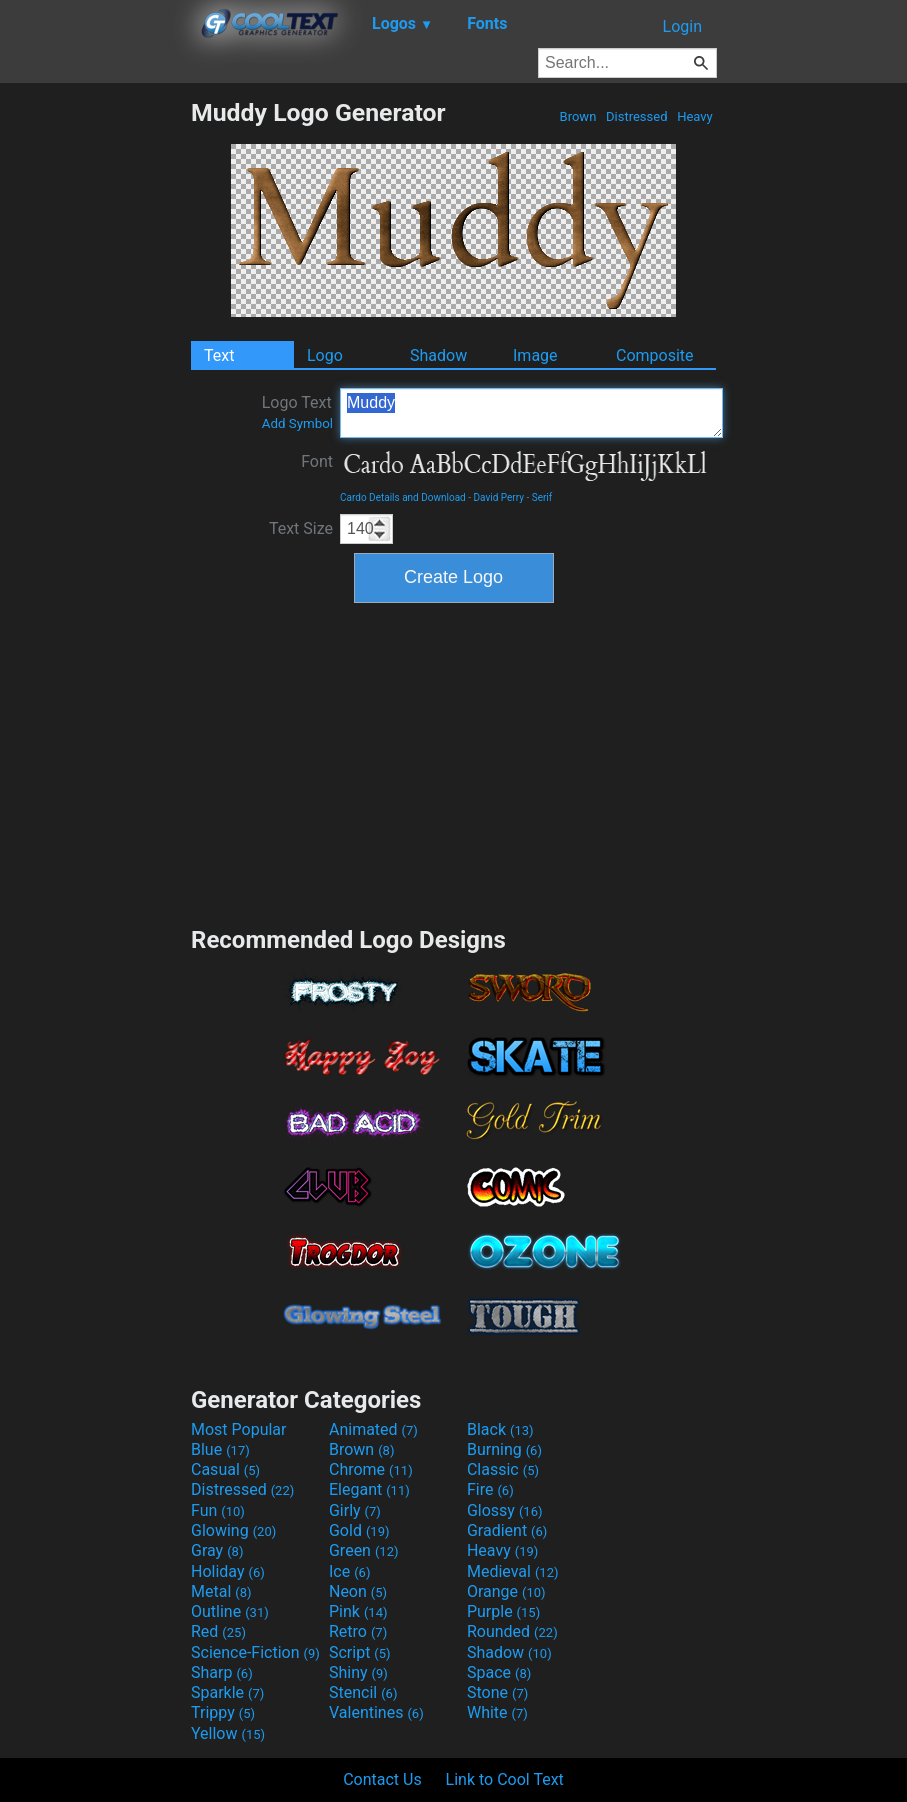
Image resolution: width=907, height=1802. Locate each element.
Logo (325, 355)
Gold (359, 1530)
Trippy (223, 1712)
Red (218, 1631)
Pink (358, 1611)
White (497, 1712)
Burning (504, 1449)
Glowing (233, 1530)
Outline (230, 1611)
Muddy (531, 413)
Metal (221, 1591)
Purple (503, 1611)
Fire (490, 1489)
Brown (577, 116)
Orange (506, 1591)
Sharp (222, 1672)
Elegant (369, 1489)
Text (219, 355)
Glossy (505, 1510)
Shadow (438, 355)
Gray (217, 1550)
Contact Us (382, 1779)
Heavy (695, 116)
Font (317, 461)
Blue (220, 1449)
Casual (225, 1469)
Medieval (513, 1571)
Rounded (512, 1631)
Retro (358, 1631)
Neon (358, 1591)
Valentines (376, 1712)
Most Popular (239, 1429)
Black (500, 1429)
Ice (349, 1571)
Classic (503, 1469)
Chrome (371, 1469)
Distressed (637, 116)
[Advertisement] (95, 398)
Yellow (228, 1733)
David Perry (498, 497)
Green (364, 1550)
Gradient (507, 1530)
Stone (497, 1692)
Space (499, 1672)
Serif (542, 497)
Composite (655, 355)
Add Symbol (297, 423)
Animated (373, 1429)
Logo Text (297, 412)
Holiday (228, 1571)
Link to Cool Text (505, 1779)
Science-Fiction (255, 1652)
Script (360, 1652)
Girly (355, 1510)
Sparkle (227, 1692)
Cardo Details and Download (403, 497)
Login (682, 26)
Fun (218, 1510)
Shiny (358, 1672)
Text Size (301, 528)
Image (535, 355)
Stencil (363, 1692)
